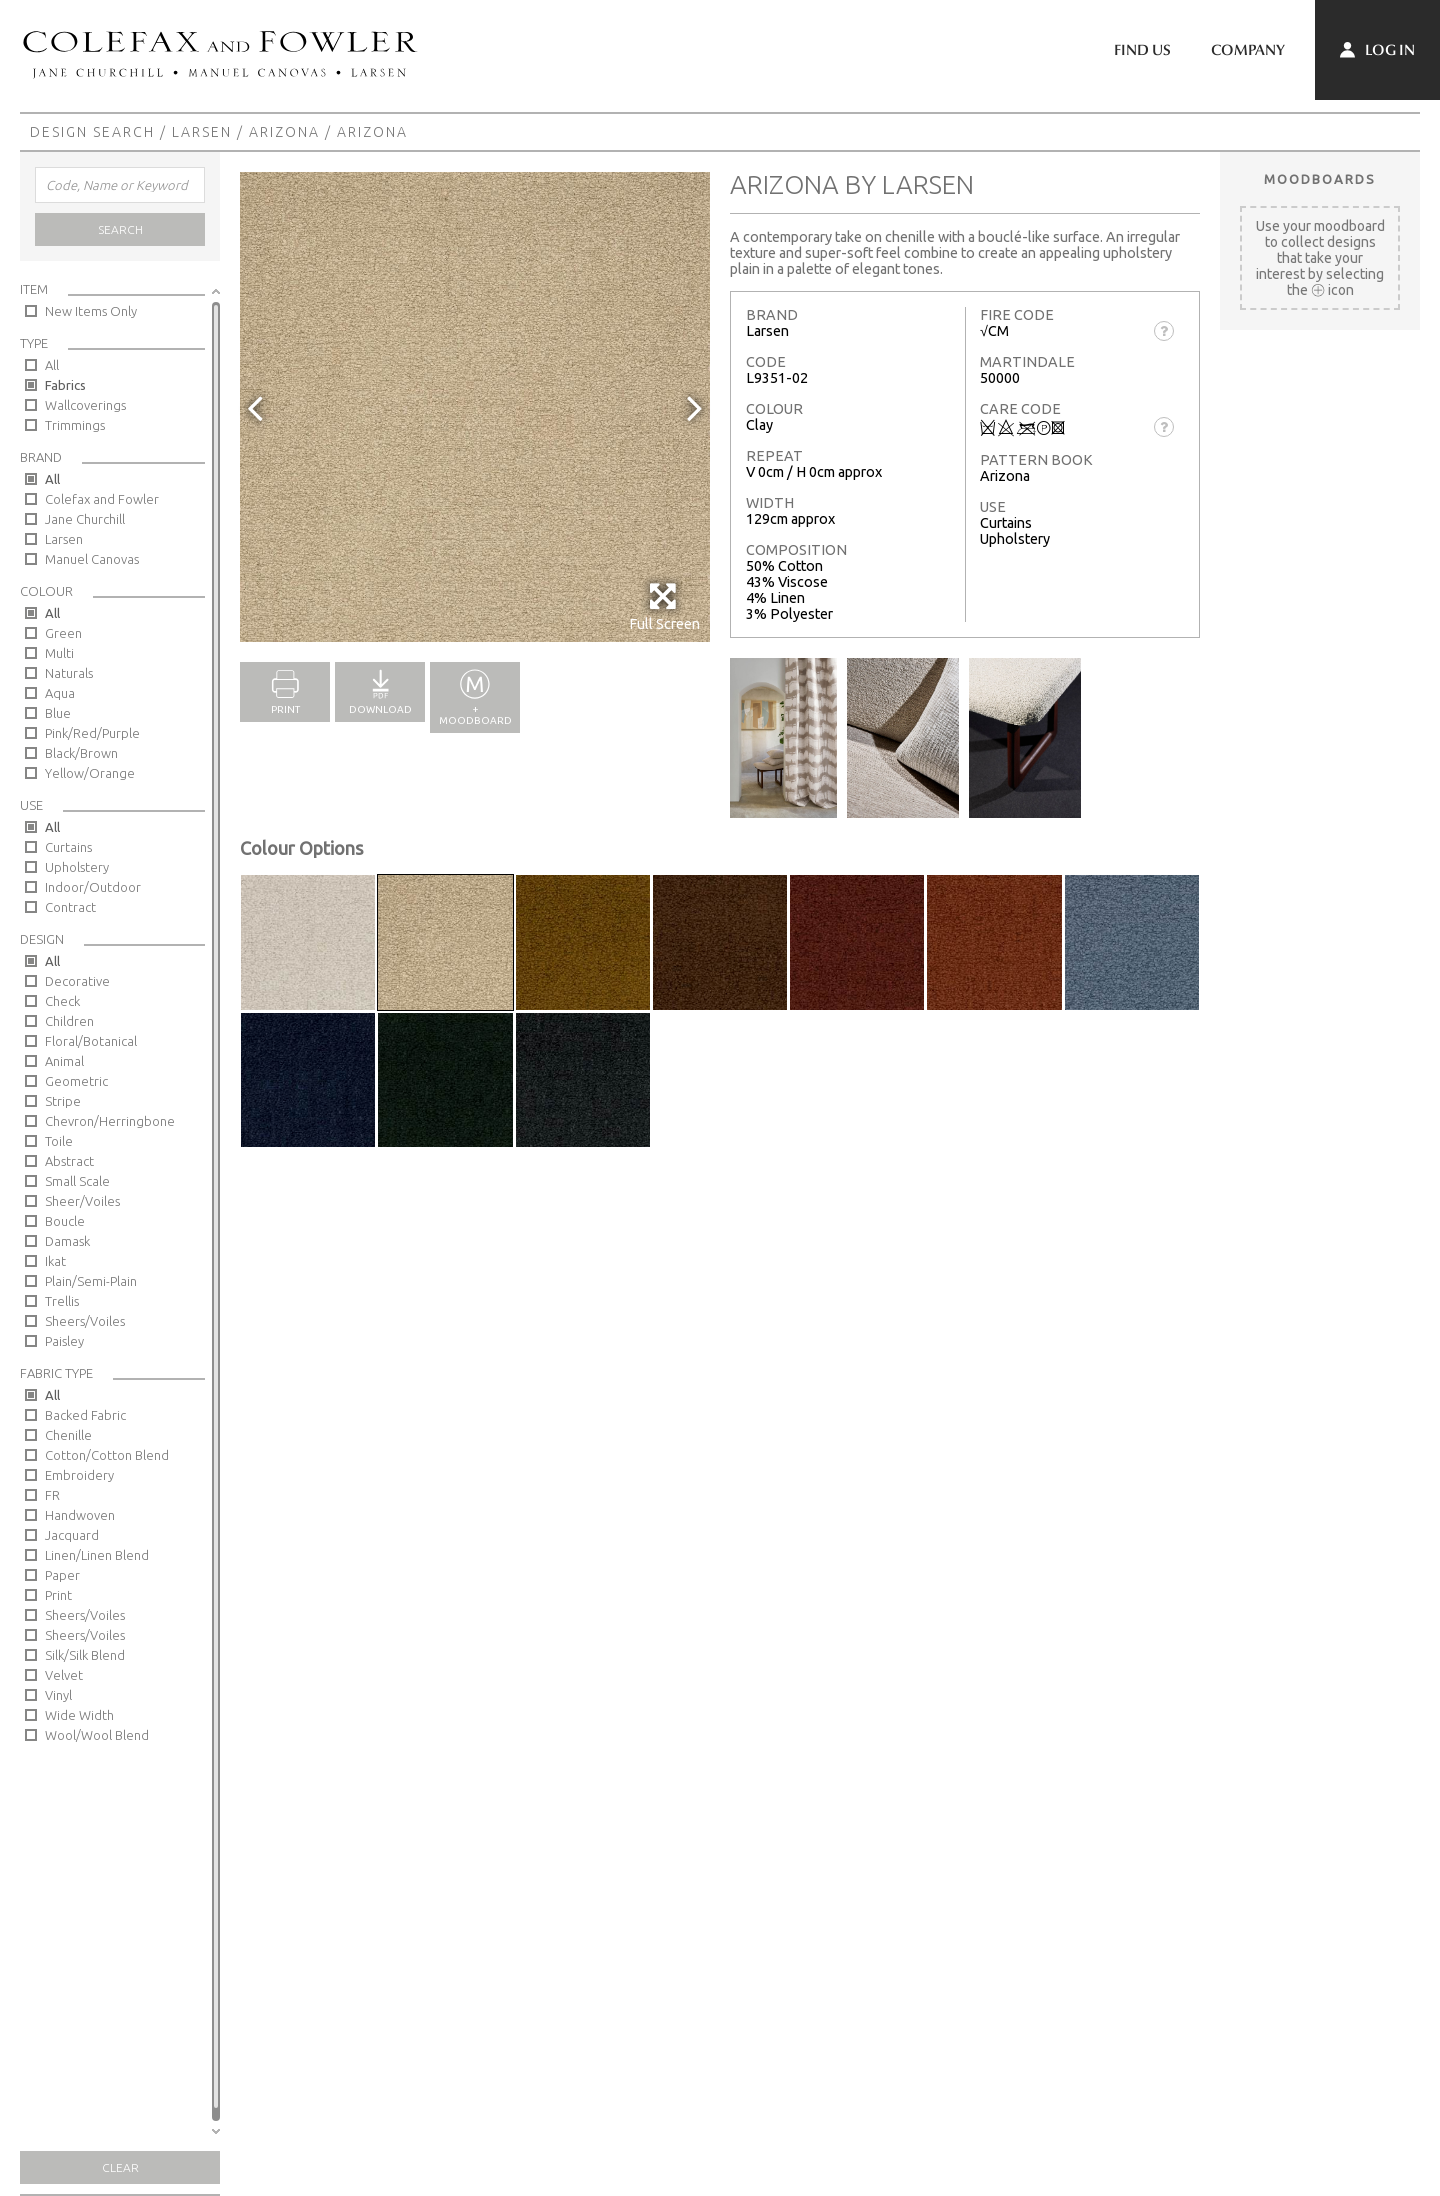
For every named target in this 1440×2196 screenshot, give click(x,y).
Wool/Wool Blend (97, 1735)
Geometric (76, 1081)
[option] (475, 407)
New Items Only (91, 311)
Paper (62, 1575)
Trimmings (75, 425)
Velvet (64, 1675)
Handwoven (80, 1515)
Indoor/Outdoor (93, 887)
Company (1248, 50)
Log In (1377, 50)
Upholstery (77, 867)
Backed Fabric (85, 1415)
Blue (58, 713)
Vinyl (58, 1695)
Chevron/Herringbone (110, 1121)
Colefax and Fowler (102, 499)
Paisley (64, 1341)
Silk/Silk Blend (85, 1655)
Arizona (284, 132)
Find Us (1142, 50)
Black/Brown (81, 753)
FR (52, 1495)
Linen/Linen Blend (97, 1555)
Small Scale (77, 1181)
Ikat (55, 1261)
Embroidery (79, 1475)
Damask (67, 1241)
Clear (120, 2167)
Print (58, 1595)
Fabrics (65, 385)
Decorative (77, 981)
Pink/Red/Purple (92, 733)
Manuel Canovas (92, 559)
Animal (64, 1061)
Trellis (62, 1301)
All (52, 365)
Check (62, 1001)
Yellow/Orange (90, 773)
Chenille (68, 1435)
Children (69, 1021)
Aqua (60, 693)
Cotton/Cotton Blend (107, 1455)
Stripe (63, 1101)
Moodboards (1320, 179)
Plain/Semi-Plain (91, 1281)
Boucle (65, 1221)
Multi (59, 653)
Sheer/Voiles (82, 1201)
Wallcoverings (85, 405)
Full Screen (664, 606)
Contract (70, 907)
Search (120, 229)
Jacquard (72, 1535)
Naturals (69, 673)
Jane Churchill (85, 519)
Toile (59, 1141)
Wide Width (79, 1715)
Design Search (92, 132)
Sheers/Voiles (85, 1321)
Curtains (68, 847)
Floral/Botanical (91, 1041)
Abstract (69, 1161)
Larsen (202, 132)
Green (63, 633)
